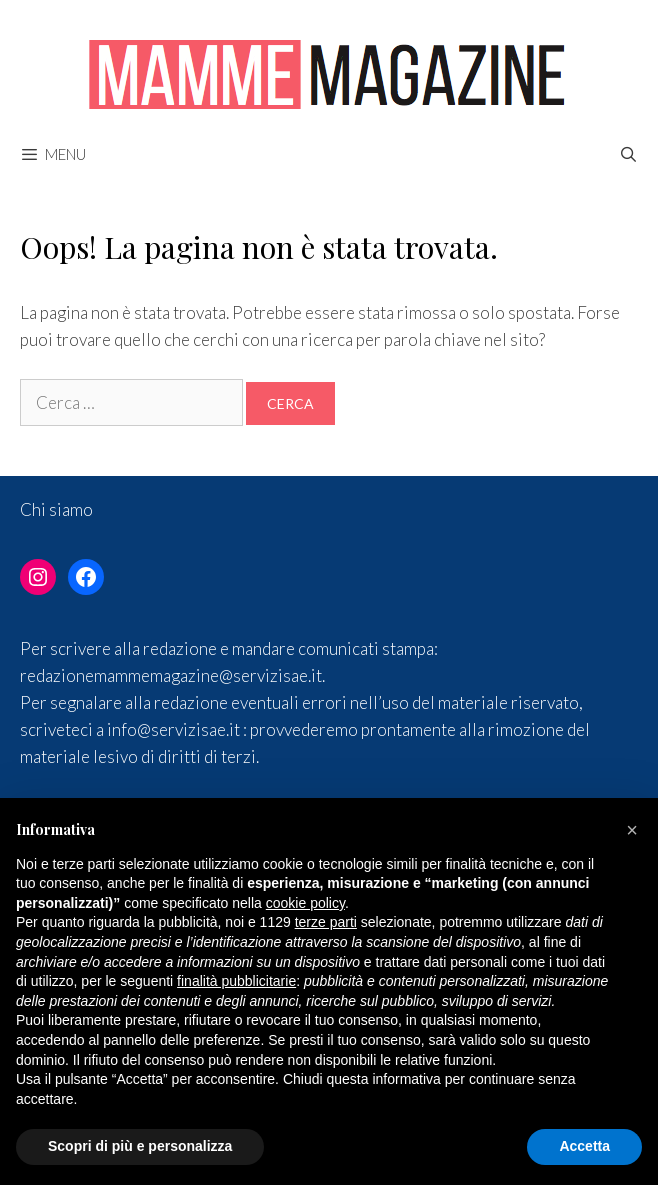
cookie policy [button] (305, 903)
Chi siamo (56, 509)
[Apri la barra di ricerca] (628, 154)
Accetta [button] (584, 1146)
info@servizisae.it (173, 729)
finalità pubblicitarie (236, 981)
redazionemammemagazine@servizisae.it (171, 675)
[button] (632, 830)
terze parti (326, 922)
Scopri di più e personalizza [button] (140, 1146)
